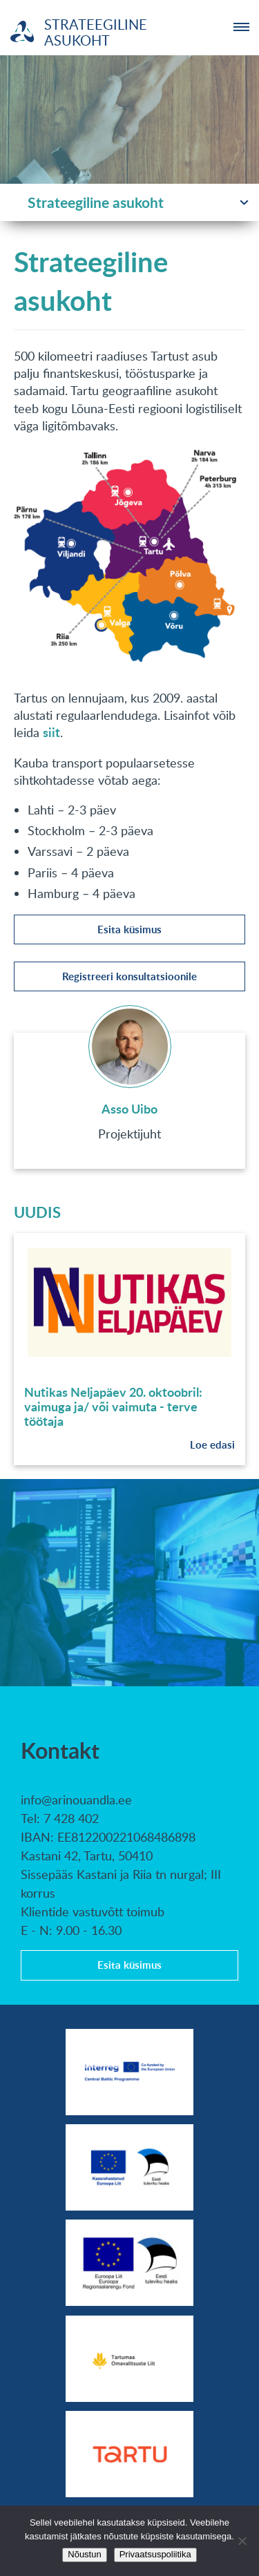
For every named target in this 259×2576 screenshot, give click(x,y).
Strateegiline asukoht (96, 202)
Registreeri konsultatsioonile (129, 976)
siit (51, 732)
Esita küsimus (129, 929)
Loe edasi (212, 1445)
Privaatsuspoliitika (155, 2554)
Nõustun (84, 2554)
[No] (242, 2541)
